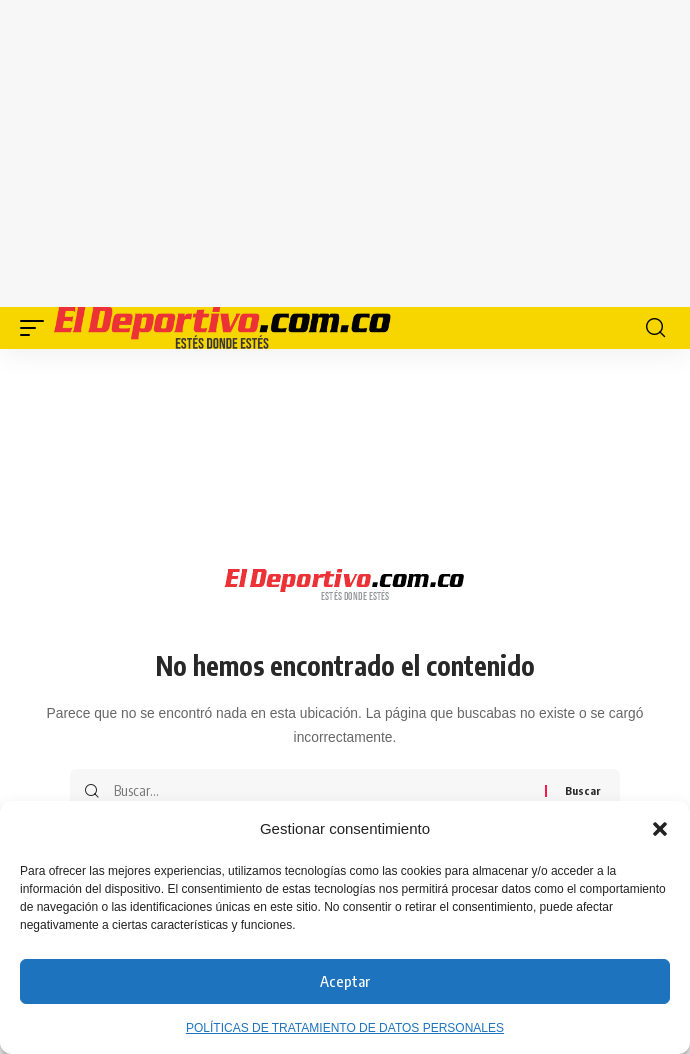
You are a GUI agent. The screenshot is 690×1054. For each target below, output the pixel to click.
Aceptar (345, 981)
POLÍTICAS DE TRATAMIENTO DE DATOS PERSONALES (345, 1028)
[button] (660, 829)
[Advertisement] (365, 150)
